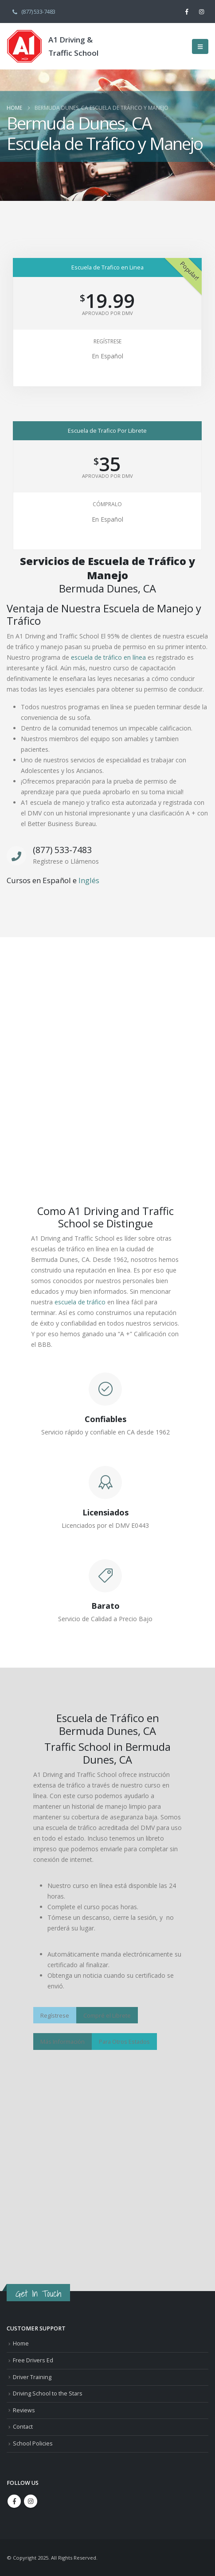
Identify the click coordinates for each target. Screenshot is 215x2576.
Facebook (14, 2501)
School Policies (33, 2443)
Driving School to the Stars (47, 2393)
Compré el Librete (107, 2015)
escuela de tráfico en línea (108, 657)
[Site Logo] (24, 46)
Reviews (24, 2410)
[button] (200, 46)
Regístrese (107, 341)
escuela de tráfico (80, 1302)
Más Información (62, 2041)
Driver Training (32, 2377)
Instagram (30, 2501)
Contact (23, 2426)
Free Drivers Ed (33, 2360)
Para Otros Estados (124, 2041)
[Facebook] (187, 11)
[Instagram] (201, 11)
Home (21, 2343)
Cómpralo (107, 504)
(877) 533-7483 (33, 11)
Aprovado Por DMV (107, 313)
